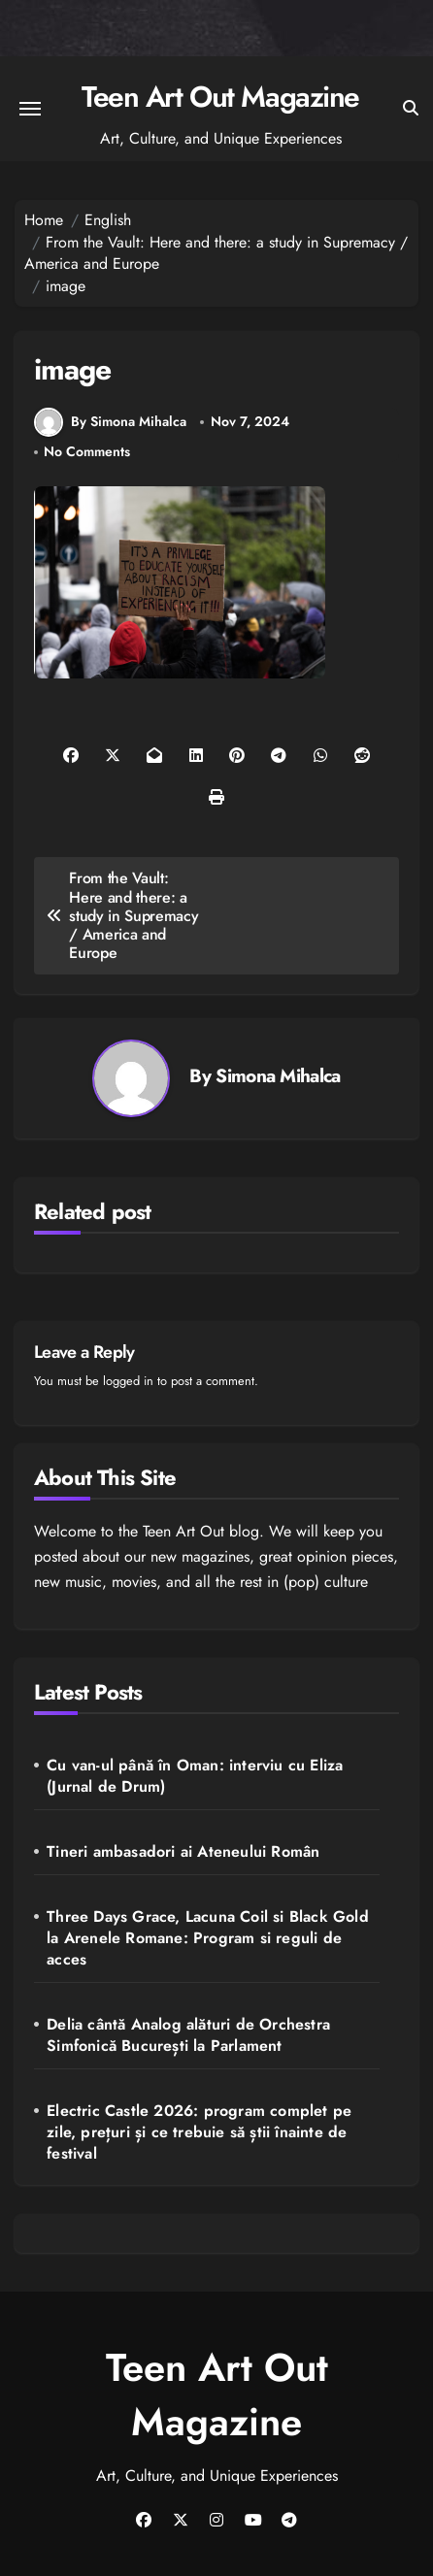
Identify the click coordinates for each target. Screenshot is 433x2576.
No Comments (87, 452)
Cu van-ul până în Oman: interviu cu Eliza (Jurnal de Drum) (195, 1776)
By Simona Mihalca (110, 422)
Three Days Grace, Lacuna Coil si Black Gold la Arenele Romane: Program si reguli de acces (208, 1938)
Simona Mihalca (278, 1075)
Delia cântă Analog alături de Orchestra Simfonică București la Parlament (188, 2035)
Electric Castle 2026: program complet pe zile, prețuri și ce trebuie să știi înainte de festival (199, 2132)
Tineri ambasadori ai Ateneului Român (183, 1852)
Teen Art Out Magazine (220, 96)
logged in (128, 1380)
